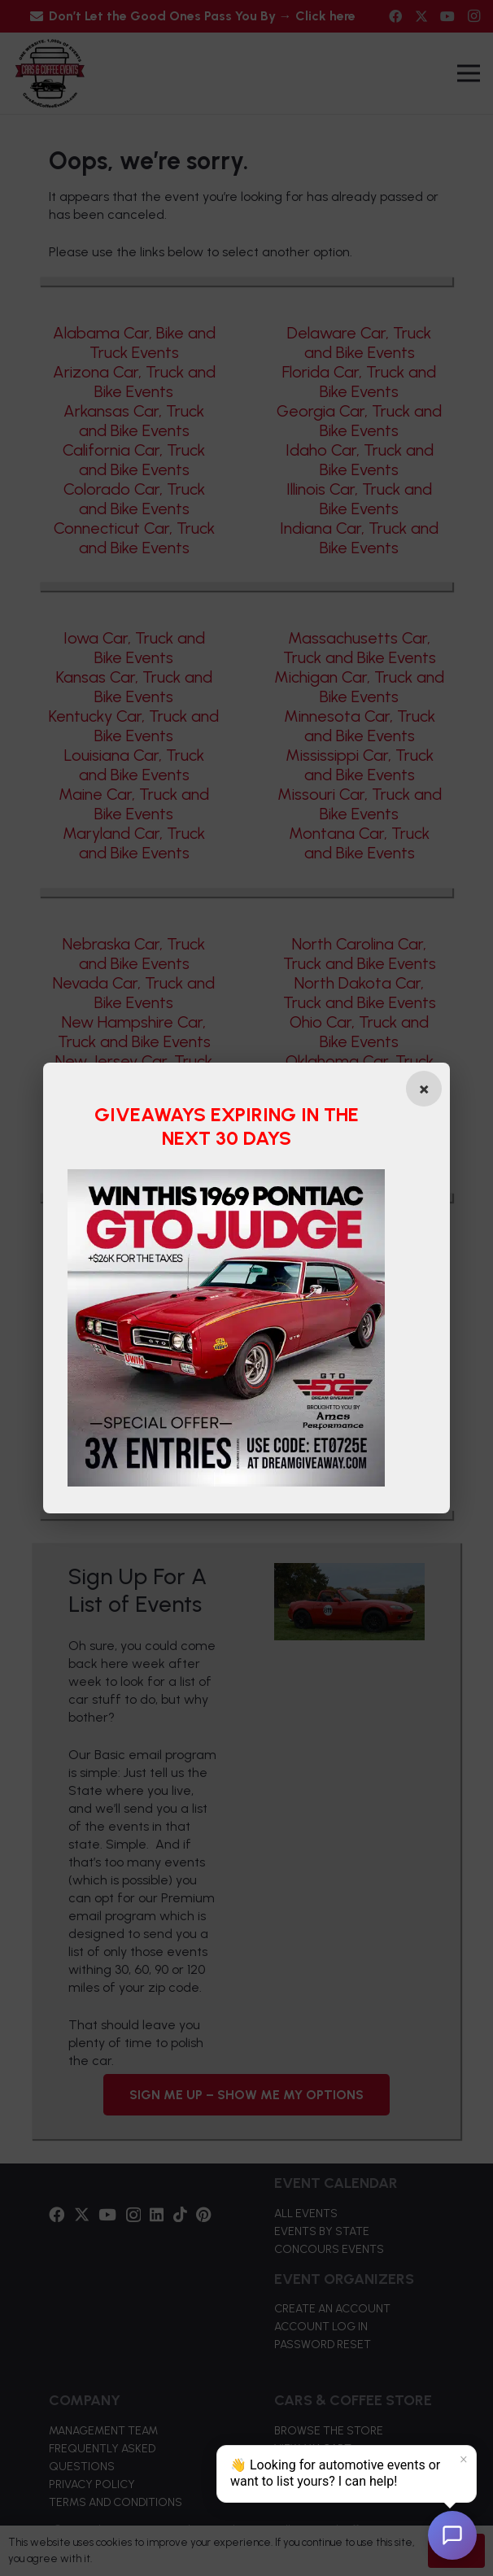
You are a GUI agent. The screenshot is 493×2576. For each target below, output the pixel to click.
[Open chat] (452, 2535)
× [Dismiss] (464, 2459)
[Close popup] (421, 1089)
